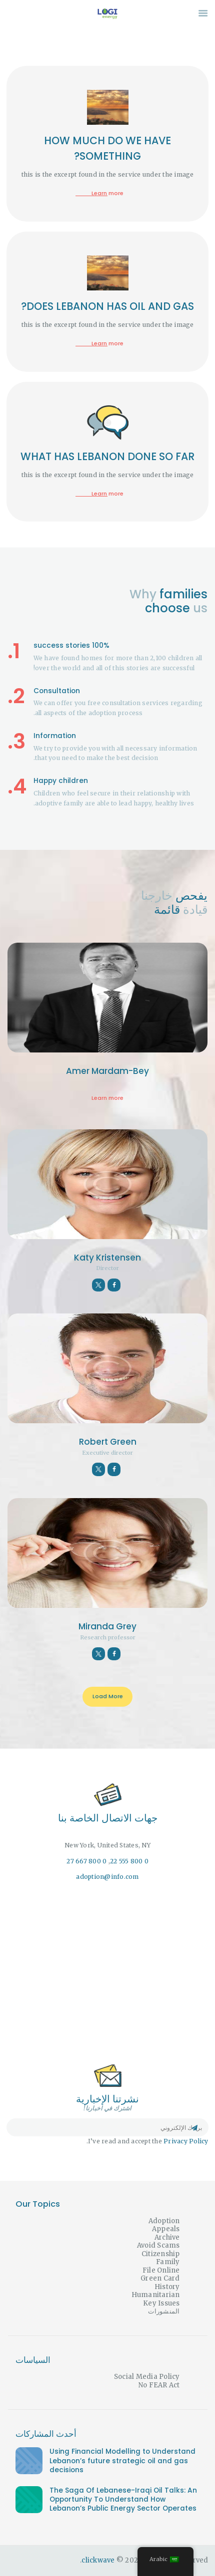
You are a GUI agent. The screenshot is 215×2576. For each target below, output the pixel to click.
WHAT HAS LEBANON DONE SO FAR (107, 456)
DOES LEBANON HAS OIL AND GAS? (107, 306)
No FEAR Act (159, 2385)
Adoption (164, 2221)
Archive (167, 2237)
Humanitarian (156, 2295)
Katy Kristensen (107, 1258)
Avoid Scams (158, 2245)
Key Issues (161, 2303)
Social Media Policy (147, 2376)
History (167, 2287)
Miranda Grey (107, 1626)
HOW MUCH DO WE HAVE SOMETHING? (107, 148)
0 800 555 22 (129, 1861)
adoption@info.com (107, 1876)
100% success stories (72, 645)
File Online (161, 2270)
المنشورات (164, 2311)
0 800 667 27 (86, 1861)
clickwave (98, 2560)
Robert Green (107, 1442)
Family (168, 2262)
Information (55, 736)
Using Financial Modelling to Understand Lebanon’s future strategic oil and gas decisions (123, 2461)
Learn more (108, 193)
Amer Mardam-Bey (107, 1071)
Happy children (61, 780)
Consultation (57, 691)
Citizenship (161, 2254)
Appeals (166, 2229)
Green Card (160, 2278)
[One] (107, 1973)
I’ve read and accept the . (147, 2141)
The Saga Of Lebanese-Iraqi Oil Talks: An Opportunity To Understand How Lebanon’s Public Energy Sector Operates (123, 2500)
